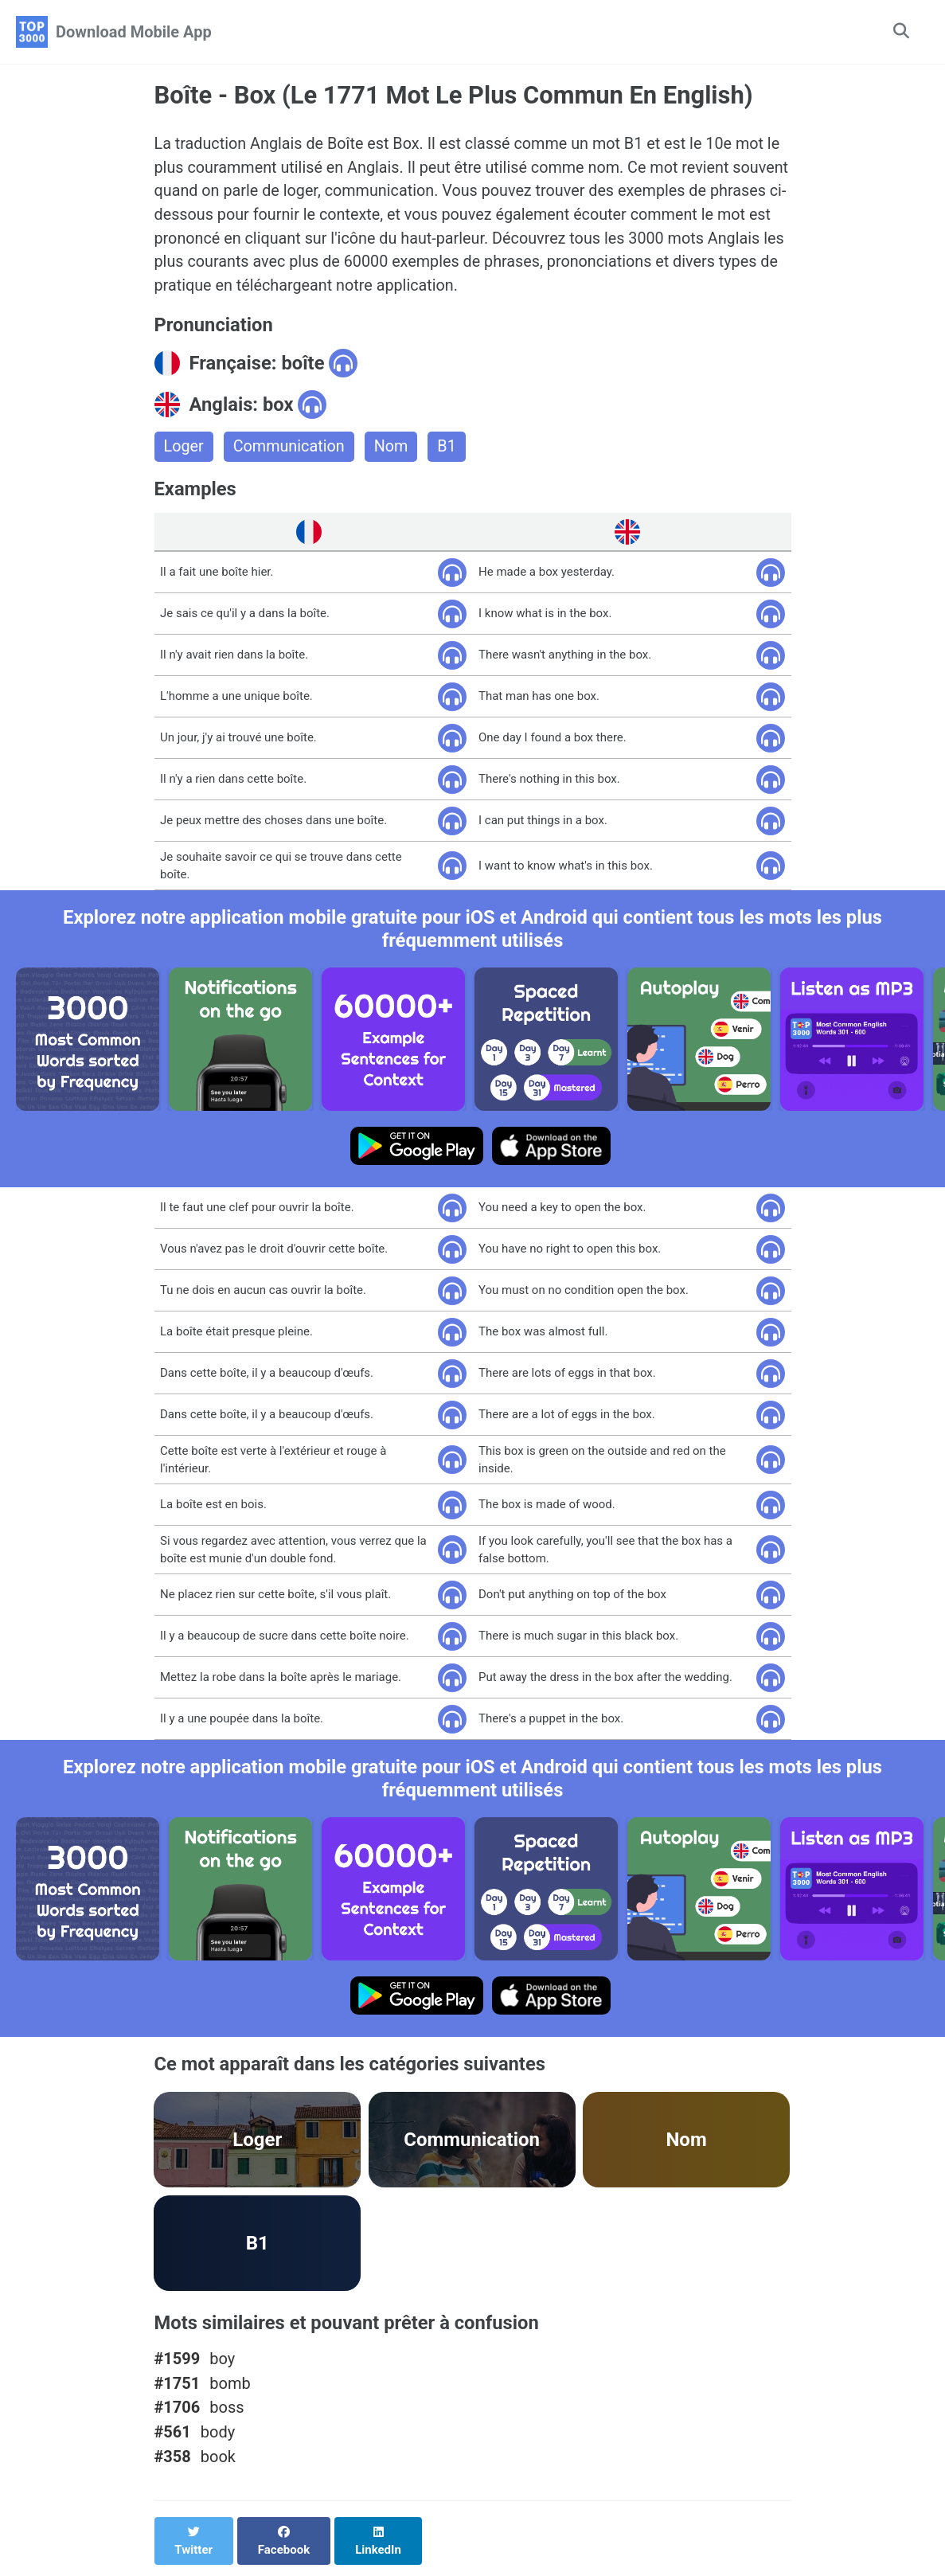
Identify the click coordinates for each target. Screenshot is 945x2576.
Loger (184, 449)
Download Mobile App (134, 31)
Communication (289, 449)
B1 (449, 449)
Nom (393, 449)
